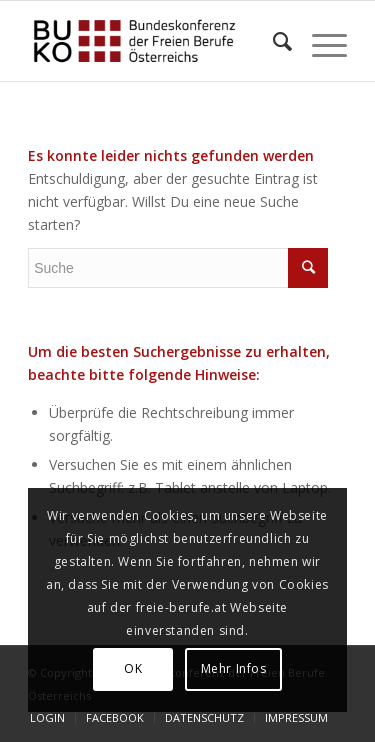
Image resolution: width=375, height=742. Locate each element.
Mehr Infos (234, 668)
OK (133, 668)
